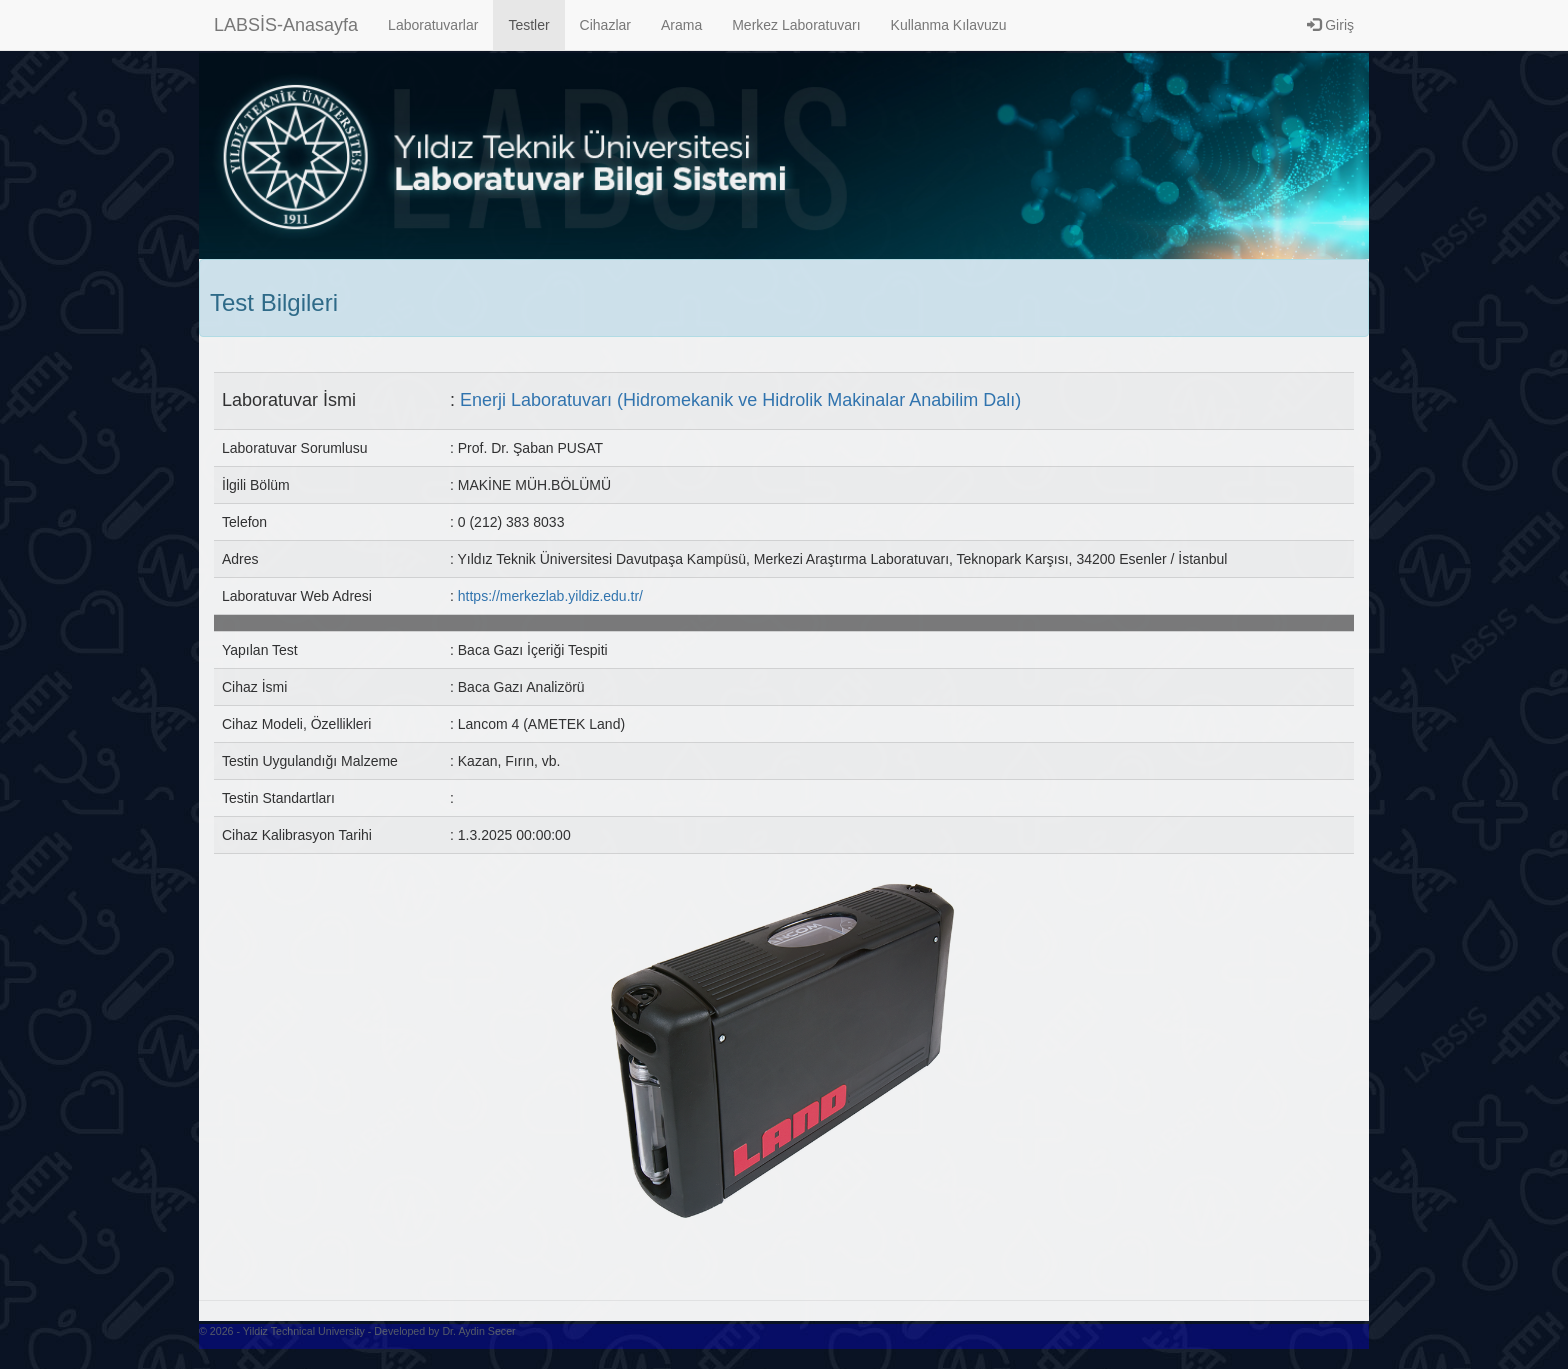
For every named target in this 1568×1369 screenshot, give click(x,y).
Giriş (1330, 25)
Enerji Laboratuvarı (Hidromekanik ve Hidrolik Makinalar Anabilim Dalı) (740, 400)
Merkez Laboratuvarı (796, 25)
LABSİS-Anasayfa (286, 25)
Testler (528, 25)
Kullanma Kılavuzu (949, 25)
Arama (681, 25)
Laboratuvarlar (433, 25)
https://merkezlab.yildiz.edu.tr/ (550, 596)
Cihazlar (605, 25)
